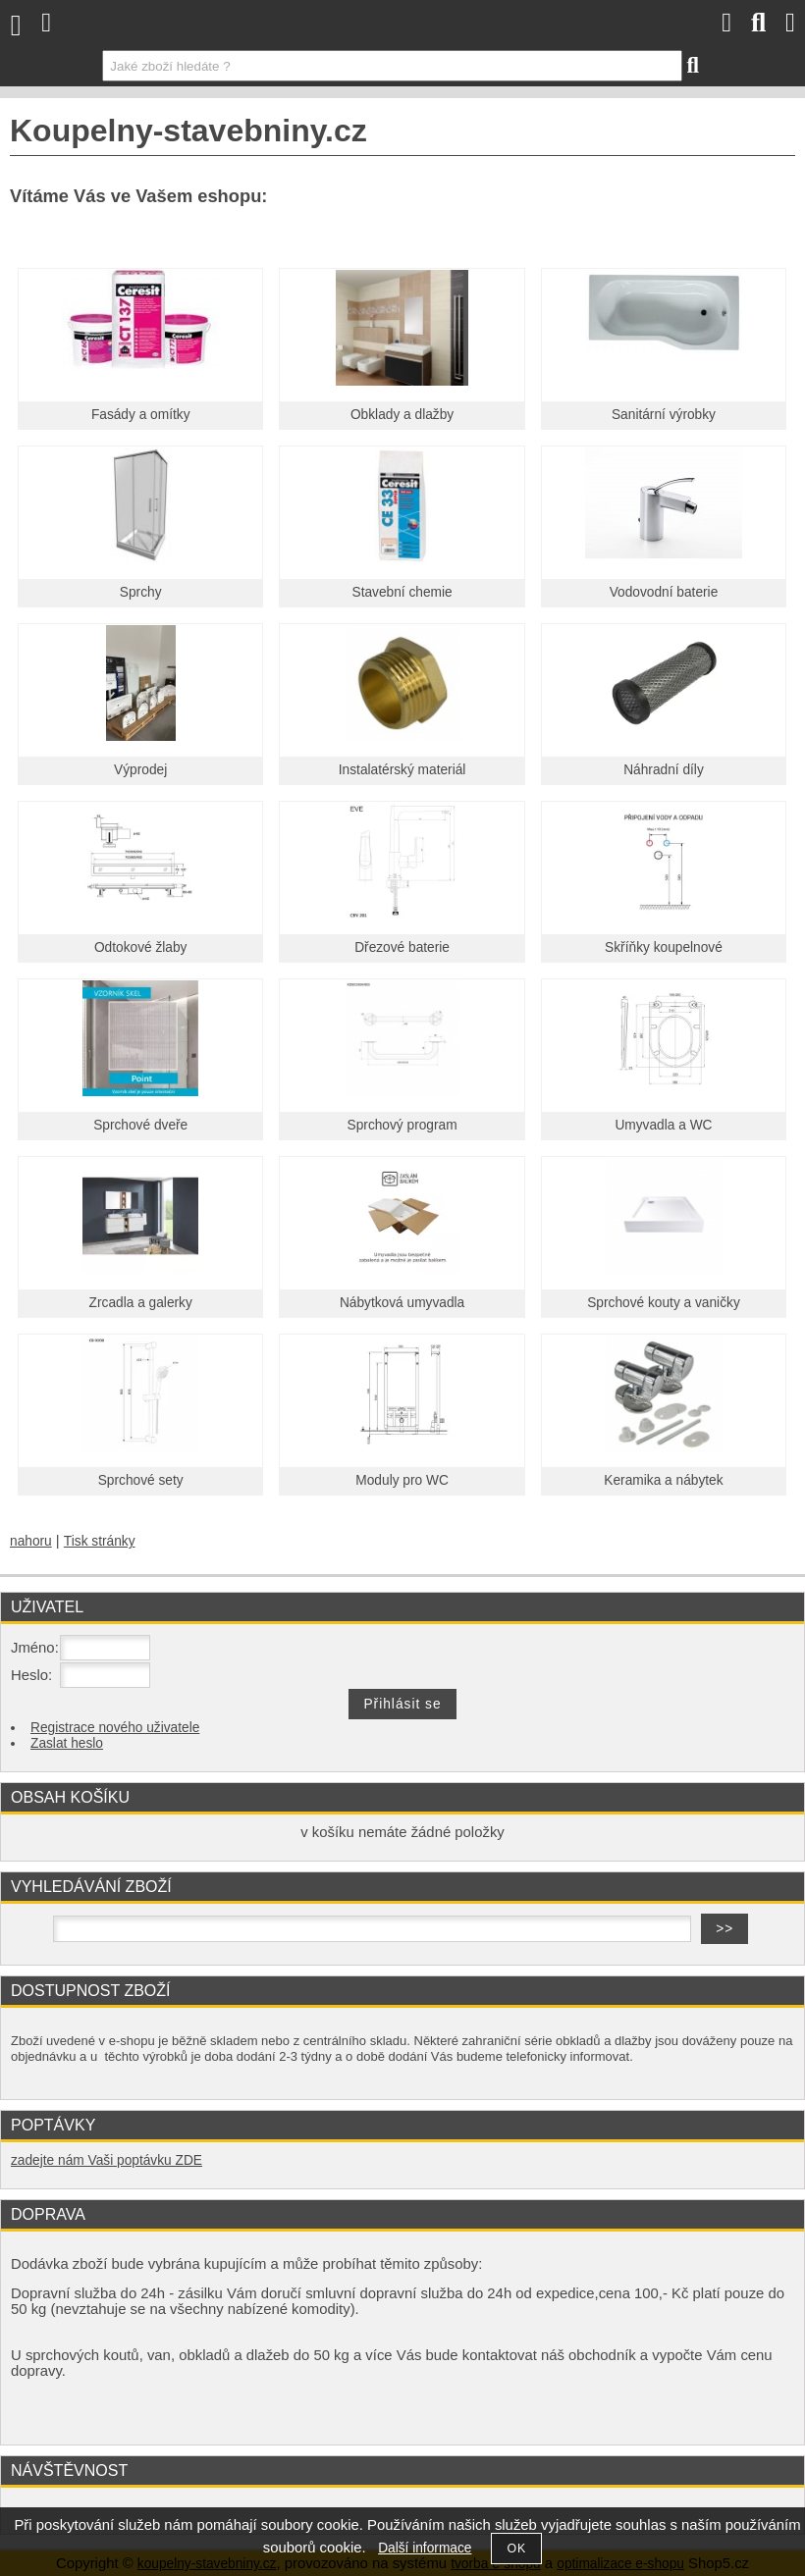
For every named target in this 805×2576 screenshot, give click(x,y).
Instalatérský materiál (402, 769)
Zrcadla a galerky (140, 1302)
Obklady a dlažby (402, 414)
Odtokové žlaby (141, 947)
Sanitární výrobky (664, 414)
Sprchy (141, 592)
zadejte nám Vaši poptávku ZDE (106, 2160)
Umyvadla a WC (663, 1125)
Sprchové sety (141, 1480)
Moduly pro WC (402, 1480)
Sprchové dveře (140, 1125)
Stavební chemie (401, 592)
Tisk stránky (99, 1541)
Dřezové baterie (402, 947)
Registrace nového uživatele (114, 1727)
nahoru (31, 1541)
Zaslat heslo (66, 1743)
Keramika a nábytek (663, 1480)
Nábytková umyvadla (402, 1302)
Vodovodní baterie (664, 592)
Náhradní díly (663, 769)
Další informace (424, 2548)
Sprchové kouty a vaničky (663, 1302)
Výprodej (140, 769)
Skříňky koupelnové (664, 947)
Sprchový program (402, 1125)
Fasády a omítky (140, 414)
